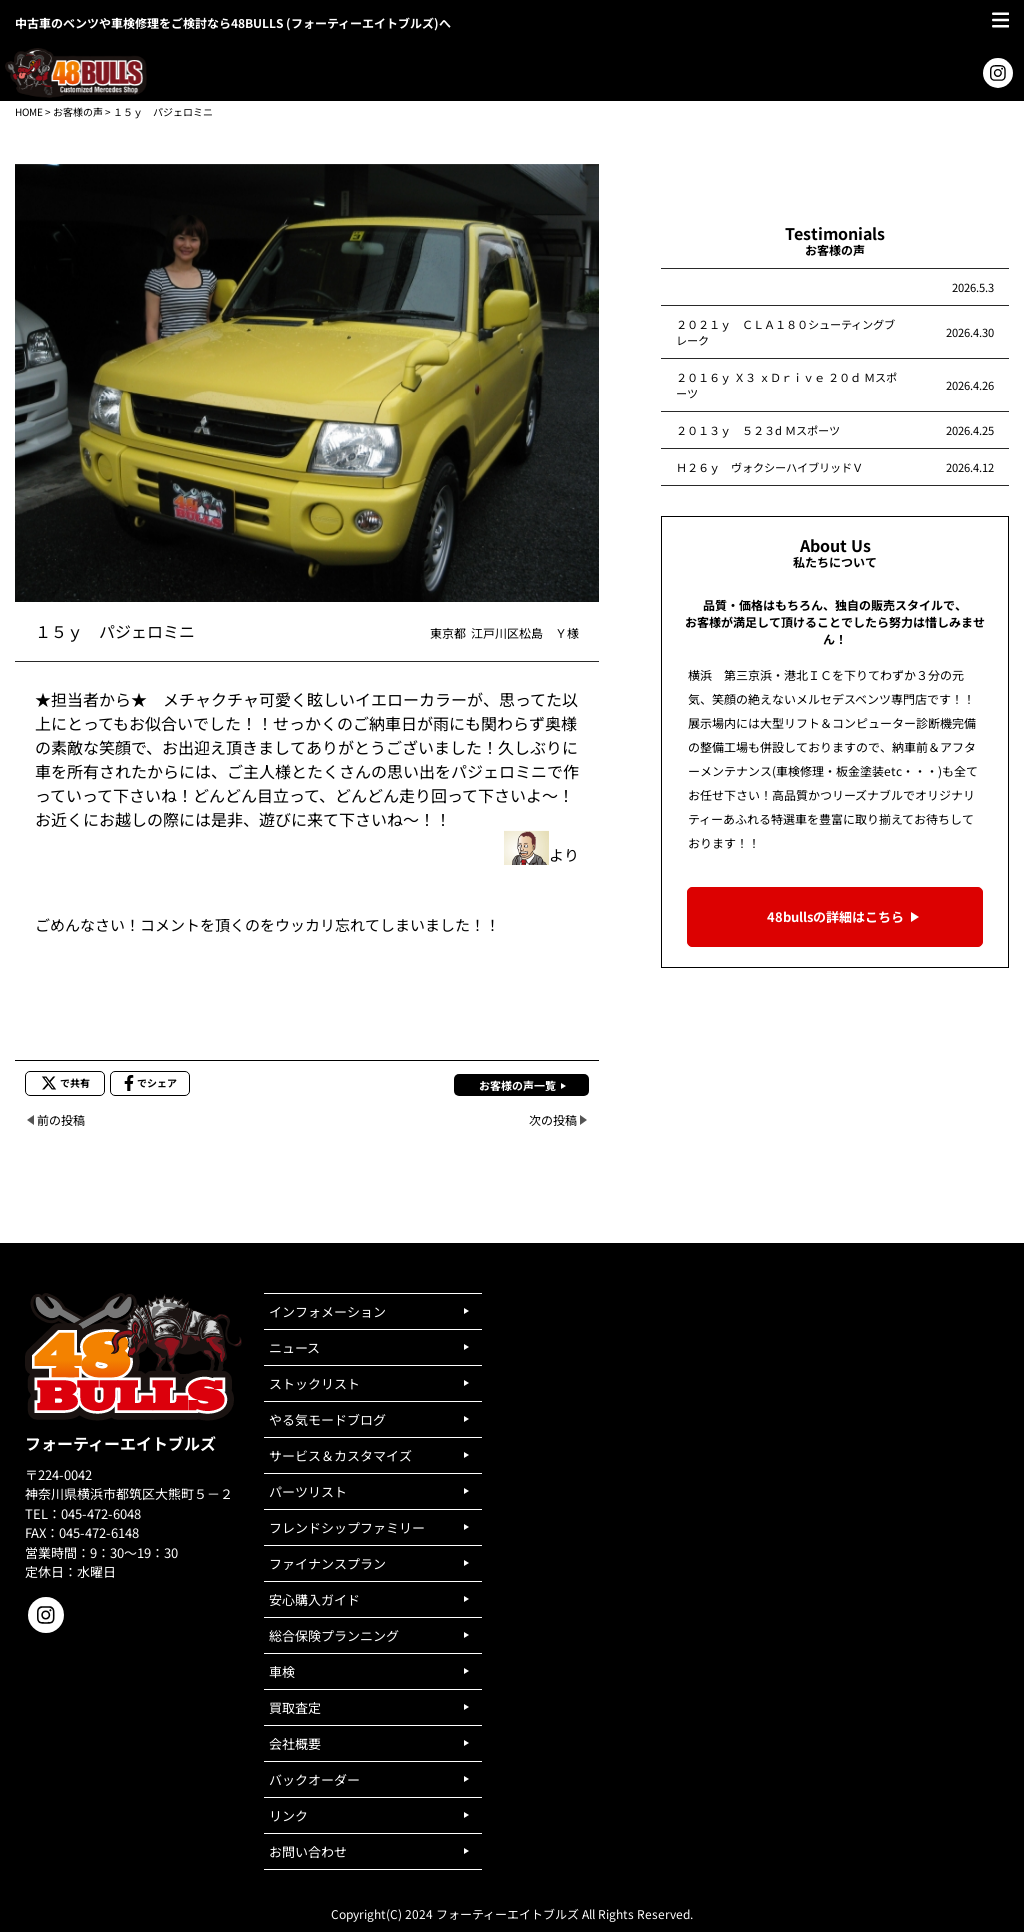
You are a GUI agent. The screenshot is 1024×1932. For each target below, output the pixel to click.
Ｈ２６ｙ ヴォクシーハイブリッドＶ (769, 467)
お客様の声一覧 (517, 1085)
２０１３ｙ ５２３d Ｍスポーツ (758, 430)
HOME (29, 111)
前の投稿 (61, 1119)
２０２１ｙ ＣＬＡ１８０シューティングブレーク (785, 332)
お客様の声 (78, 111)
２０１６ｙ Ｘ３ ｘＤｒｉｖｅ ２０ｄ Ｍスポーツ (786, 385)
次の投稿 (553, 1119)
